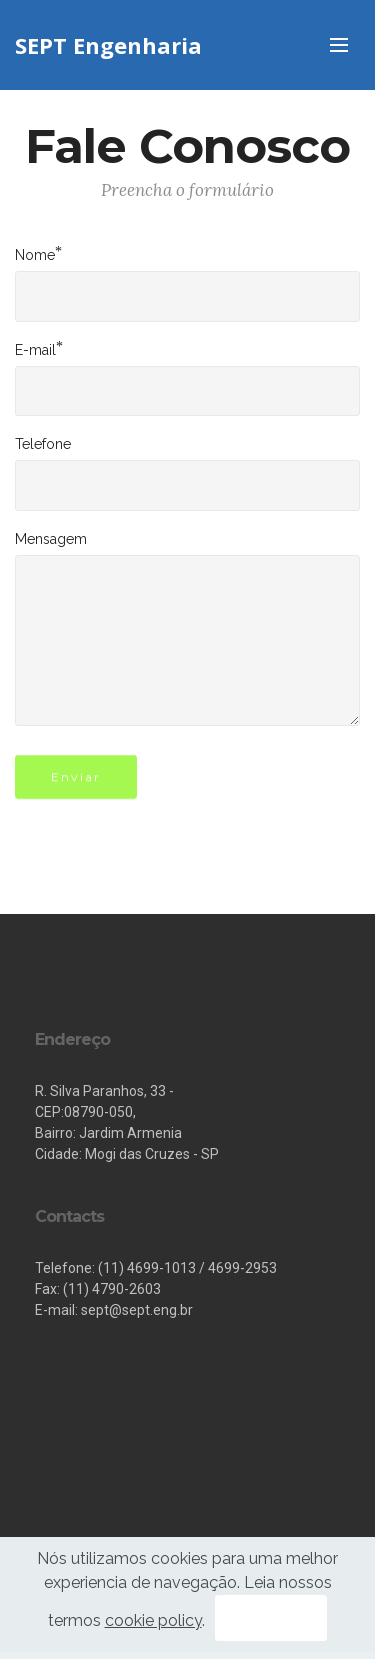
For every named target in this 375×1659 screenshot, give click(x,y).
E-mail (35, 349)
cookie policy (153, 1620)
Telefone (43, 444)
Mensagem (51, 539)
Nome (35, 254)
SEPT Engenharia (108, 45)
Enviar (76, 782)
